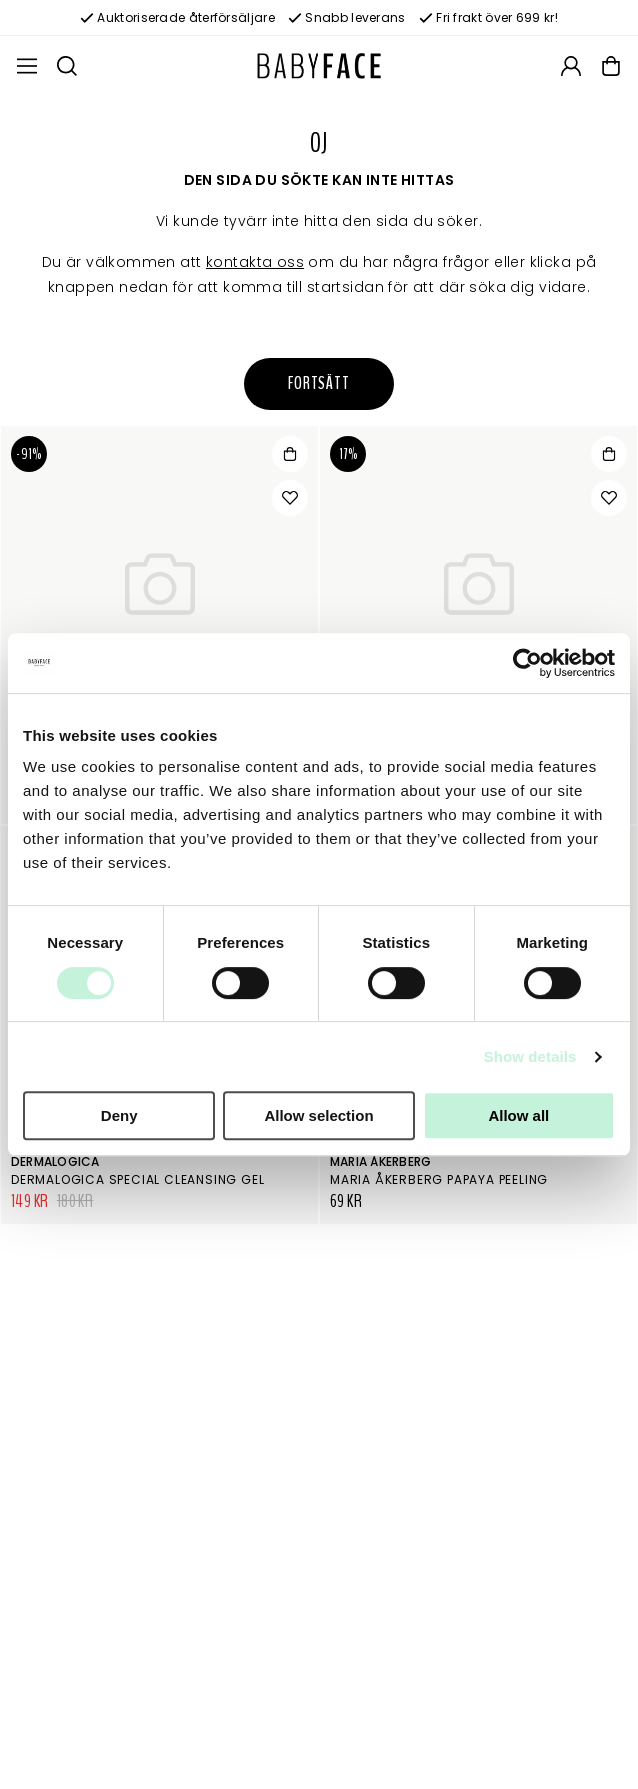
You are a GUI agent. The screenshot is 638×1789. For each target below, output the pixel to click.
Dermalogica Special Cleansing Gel (137, 1179)
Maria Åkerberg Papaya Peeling (439, 1179)
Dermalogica (55, 1161)
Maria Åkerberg (380, 1161)
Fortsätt (319, 383)
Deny (119, 1115)
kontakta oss (255, 262)
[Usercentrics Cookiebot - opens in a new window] (527, 663)
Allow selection (318, 1115)
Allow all (518, 1115)
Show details (530, 1056)
